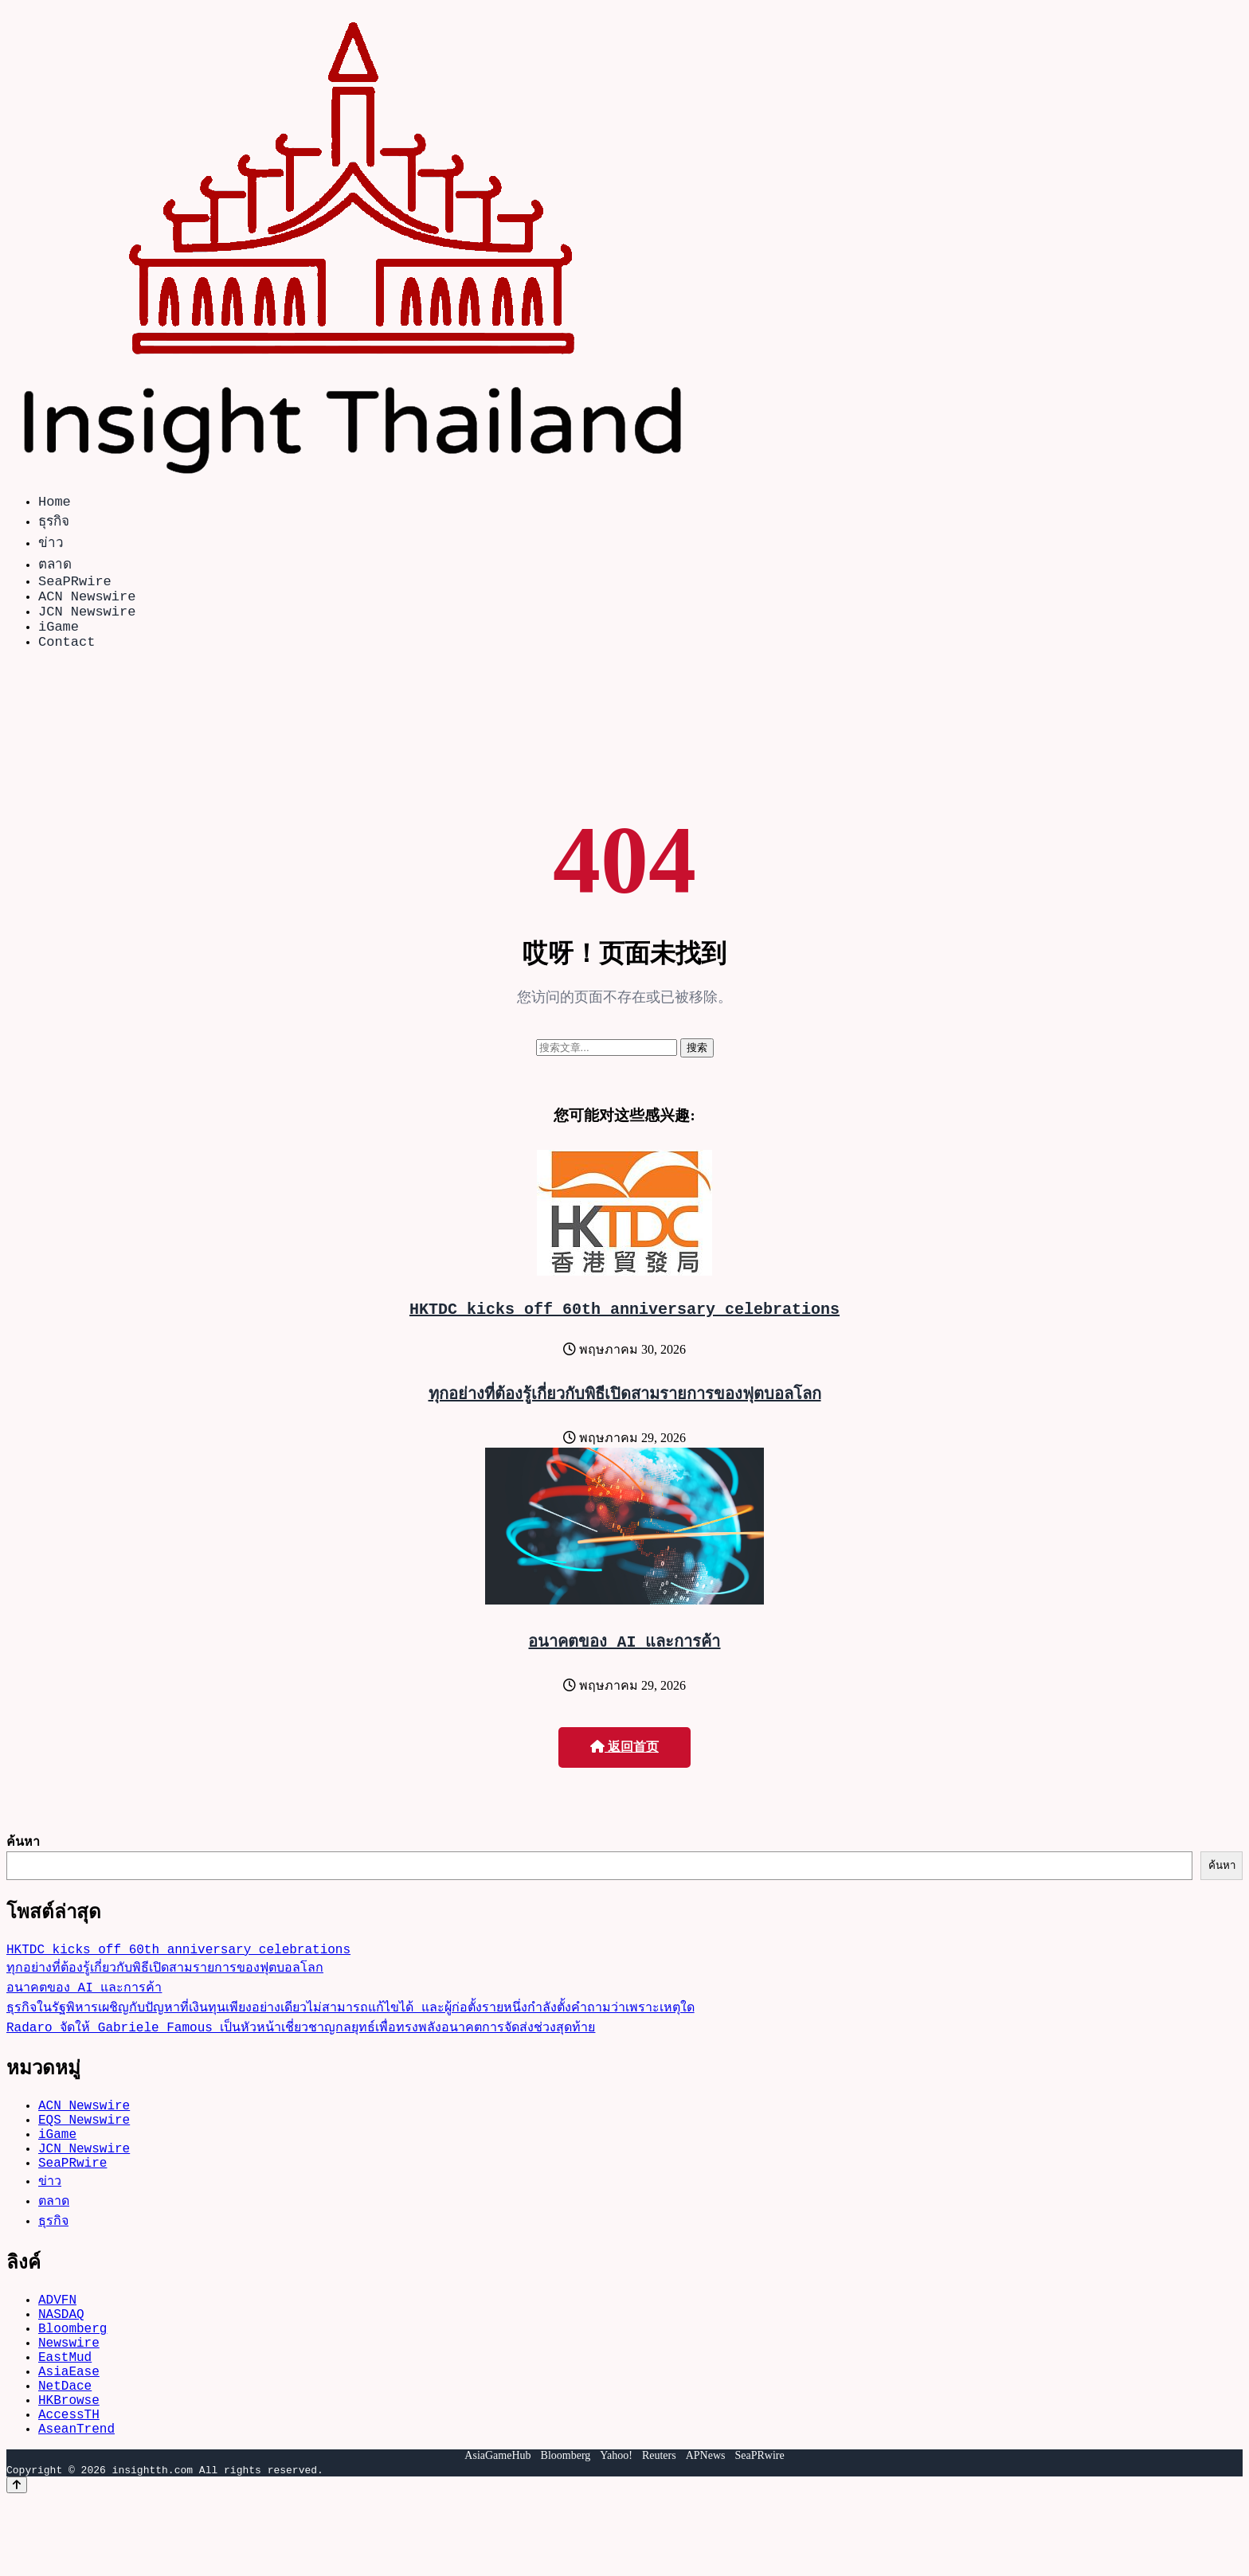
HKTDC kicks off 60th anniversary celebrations (624, 1330)
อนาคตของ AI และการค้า (625, 1663)
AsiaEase (69, 2434)
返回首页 (624, 1769)
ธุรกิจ (53, 523)
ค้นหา (23, 1863)
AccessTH (69, 2487)
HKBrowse (69, 2469)
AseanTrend (76, 2504)
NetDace (65, 2452)
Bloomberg (72, 2381)
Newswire (69, 2399)
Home (54, 503)
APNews (706, 2532)
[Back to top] (16, 2561)
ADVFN (57, 2346)
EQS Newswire (84, 2154)
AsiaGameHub (497, 2532)
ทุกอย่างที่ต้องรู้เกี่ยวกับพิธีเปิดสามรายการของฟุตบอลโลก (625, 1415)
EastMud (65, 2417)
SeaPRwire (75, 586)
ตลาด (55, 566)
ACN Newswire (86, 605)
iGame (58, 641)
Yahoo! (616, 2532)
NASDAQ (61, 2364)
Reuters (659, 2532)
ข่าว (51, 545)
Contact (66, 660)
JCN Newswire (86, 623)
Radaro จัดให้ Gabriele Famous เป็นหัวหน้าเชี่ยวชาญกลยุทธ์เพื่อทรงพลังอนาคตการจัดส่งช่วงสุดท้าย (300, 2055)
